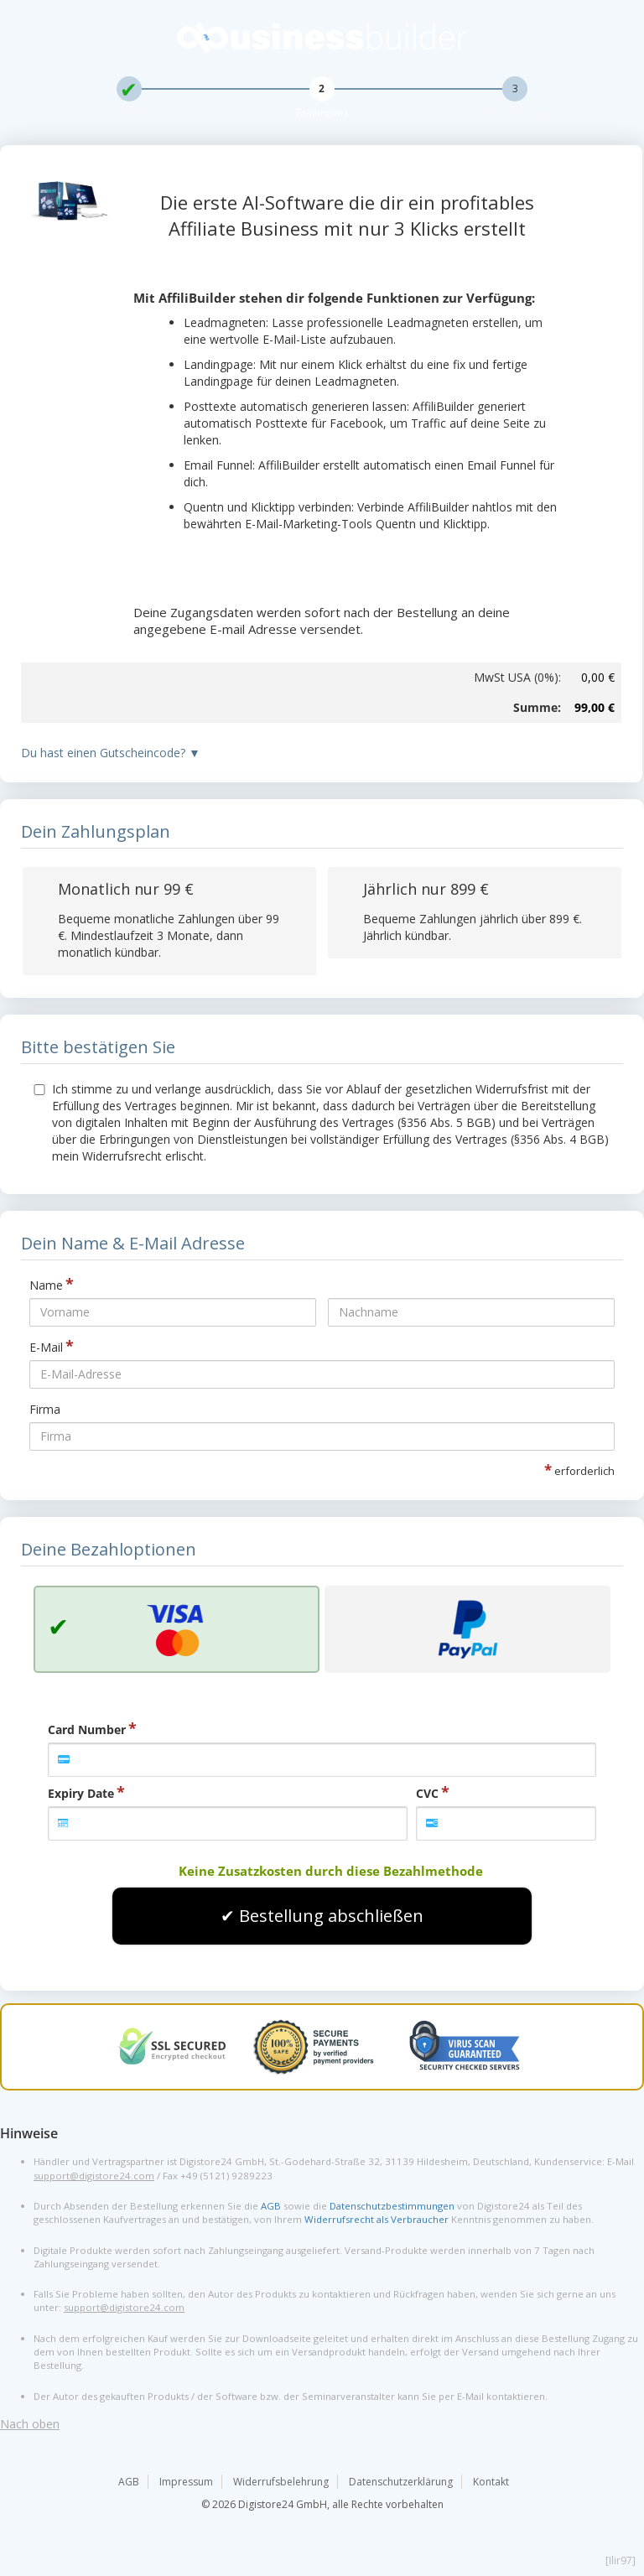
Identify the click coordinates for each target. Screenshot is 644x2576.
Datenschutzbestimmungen (392, 2205)
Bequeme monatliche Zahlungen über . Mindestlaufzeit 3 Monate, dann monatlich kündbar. (168, 935)
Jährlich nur (426, 889)
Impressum (186, 2482)
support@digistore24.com (94, 2175)
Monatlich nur (126, 889)
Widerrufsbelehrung (281, 2482)
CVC (427, 1793)
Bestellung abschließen (331, 1915)
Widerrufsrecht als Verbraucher (376, 2219)
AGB (271, 2205)
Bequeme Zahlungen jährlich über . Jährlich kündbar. (472, 927)
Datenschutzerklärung (401, 2482)
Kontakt (491, 2482)
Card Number (87, 1729)
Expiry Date (81, 1793)
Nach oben (30, 2424)
